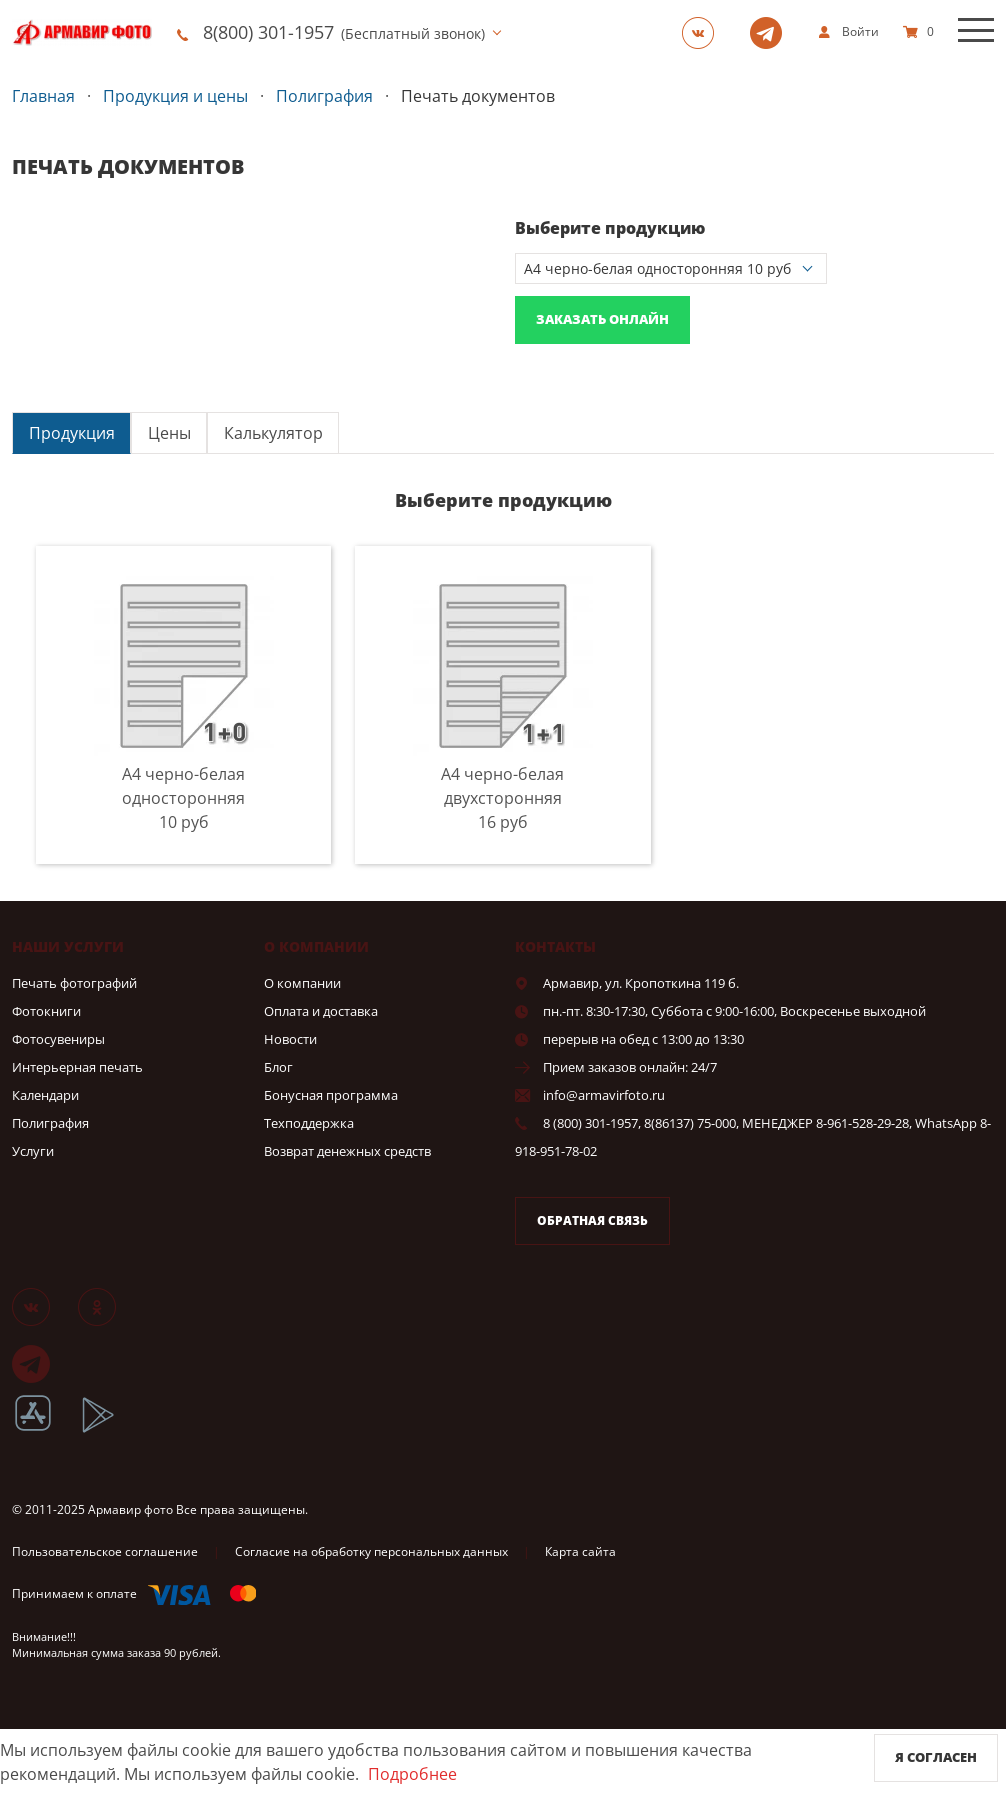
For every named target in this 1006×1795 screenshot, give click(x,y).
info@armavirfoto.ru (604, 1095)
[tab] (71, 432)
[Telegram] (772, 32)
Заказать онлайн (602, 319)
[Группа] (704, 32)
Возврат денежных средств (347, 1151)
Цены (169, 433)
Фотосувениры (58, 1039)
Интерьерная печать (77, 1067)
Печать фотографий (74, 983)
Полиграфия (50, 1123)
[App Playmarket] (109, 1429)
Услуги (33, 1151)
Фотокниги (46, 1011)
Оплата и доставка (321, 1011)
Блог (278, 1067)
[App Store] (45, 1429)
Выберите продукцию (610, 228)
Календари (45, 1095)
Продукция (72, 433)
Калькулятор (273, 433)
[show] (848, 32)
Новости (290, 1039)
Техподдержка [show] (309, 1123)
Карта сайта (580, 1551)
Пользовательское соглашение (105, 1551)
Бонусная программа (331, 1095)
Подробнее (412, 1774)
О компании (302, 983)
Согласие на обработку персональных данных (371, 1551)
